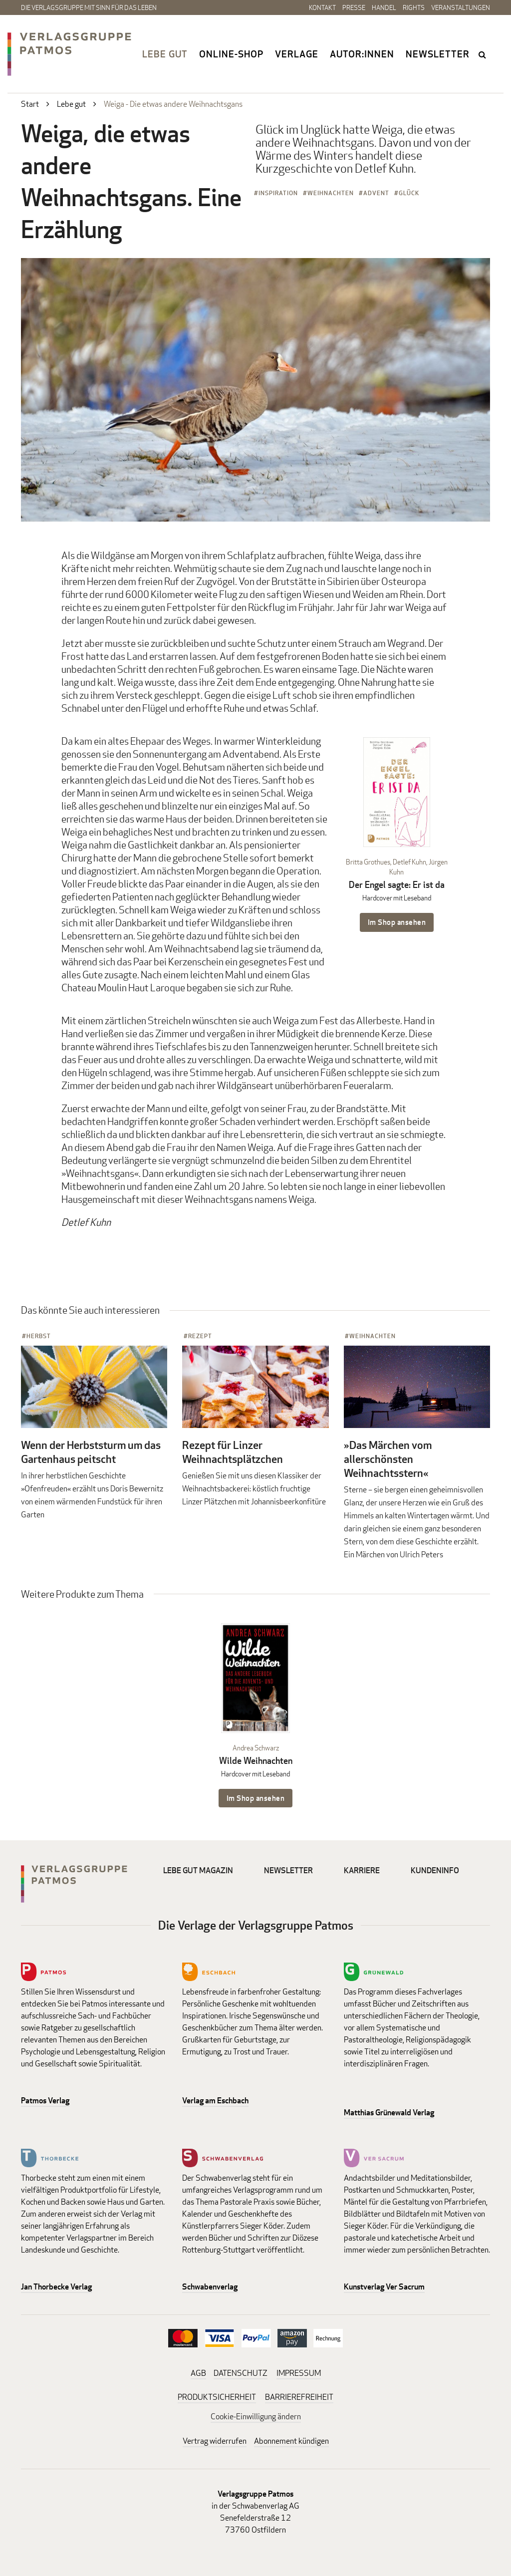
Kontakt (322, 7)
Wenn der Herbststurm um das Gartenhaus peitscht (91, 1452)
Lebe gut (165, 53)
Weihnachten (330, 193)
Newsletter (438, 53)
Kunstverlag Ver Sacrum (384, 2287)
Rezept (200, 1336)
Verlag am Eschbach (215, 2100)
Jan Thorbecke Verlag (56, 2287)
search (483, 54)
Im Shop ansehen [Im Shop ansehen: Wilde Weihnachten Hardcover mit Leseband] (256, 1798)
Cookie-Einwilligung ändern (256, 2416)
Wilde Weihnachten (255, 1760)
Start (30, 104)
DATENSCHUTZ (240, 2373)
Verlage (296, 53)
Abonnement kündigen (291, 2441)
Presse (353, 7)
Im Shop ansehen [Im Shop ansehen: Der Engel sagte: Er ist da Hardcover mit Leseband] (397, 922)
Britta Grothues (368, 861)
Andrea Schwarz (256, 1747)
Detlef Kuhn (409, 861)
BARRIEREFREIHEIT (299, 2397)
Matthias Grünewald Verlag (389, 2112)
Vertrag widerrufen (215, 2441)
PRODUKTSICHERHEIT (217, 2397)
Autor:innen (362, 53)
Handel (384, 7)
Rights (414, 7)
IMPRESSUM (298, 2373)
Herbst (38, 1336)
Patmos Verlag (45, 2100)
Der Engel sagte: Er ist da (397, 884)
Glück (409, 193)
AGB (198, 2373)
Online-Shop (231, 53)
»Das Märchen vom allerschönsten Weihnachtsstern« (388, 1459)
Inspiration (278, 193)
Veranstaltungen (460, 7)
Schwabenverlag (210, 2287)
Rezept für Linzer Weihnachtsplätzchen (232, 1452)
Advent (376, 193)
